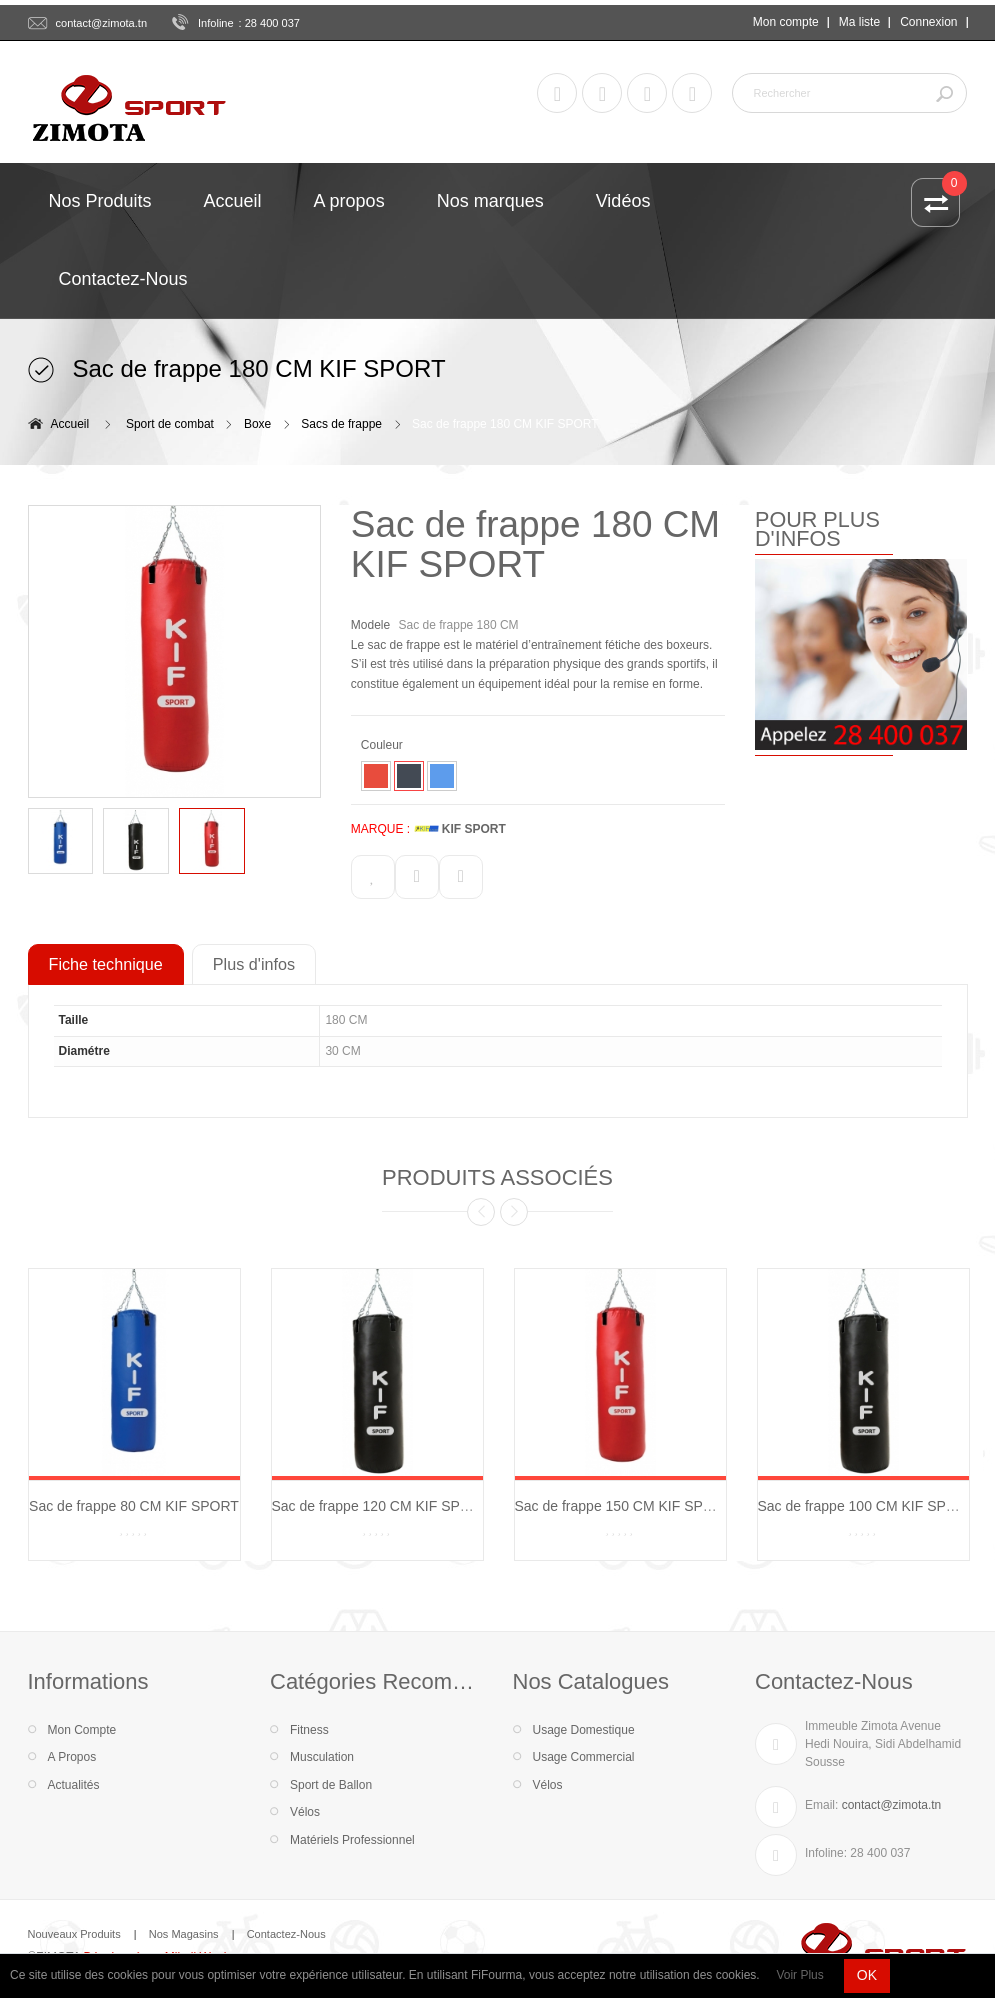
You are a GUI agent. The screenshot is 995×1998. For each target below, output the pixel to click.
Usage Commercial (584, 1757)
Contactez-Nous (286, 1934)
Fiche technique (106, 964)
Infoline (216, 23)
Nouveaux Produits (74, 1934)
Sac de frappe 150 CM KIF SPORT (624, 1506)
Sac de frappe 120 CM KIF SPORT (381, 1506)
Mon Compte (82, 1730)
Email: (821, 1805)
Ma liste (859, 22)
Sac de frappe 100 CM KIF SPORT (867, 1506)
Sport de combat (170, 424)
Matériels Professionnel (352, 1840)
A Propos (72, 1757)
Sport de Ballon (331, 1785)
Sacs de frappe (341, 424)
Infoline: (826, 1853)
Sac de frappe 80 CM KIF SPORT (134, 1506)
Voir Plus (799, 1975)
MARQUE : (380, 829)
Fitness (309, 1730)
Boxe (257, 424)
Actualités (74, 1785)
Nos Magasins (184, 1934)
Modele (370, 625)
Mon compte (786, 22)
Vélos (305, 1812)
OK (867, 1975)
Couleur (383, 745)
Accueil (70, 424)
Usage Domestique (584, 1730)
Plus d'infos (254, 964)
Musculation (322, 1757)
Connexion (928, 22)
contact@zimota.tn (102, 23)
